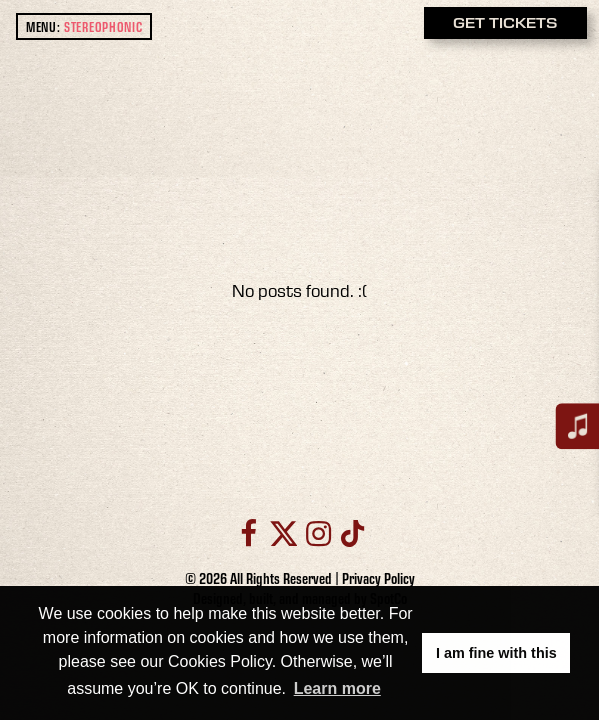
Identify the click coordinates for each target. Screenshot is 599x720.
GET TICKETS (505, 22)
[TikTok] (351, 533)
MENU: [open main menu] (84, 27)
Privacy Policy (378, 578)
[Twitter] (284, 533)
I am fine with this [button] (496, 653)
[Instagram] (318, 533)
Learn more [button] (337, 688)
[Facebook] (248, 533)
